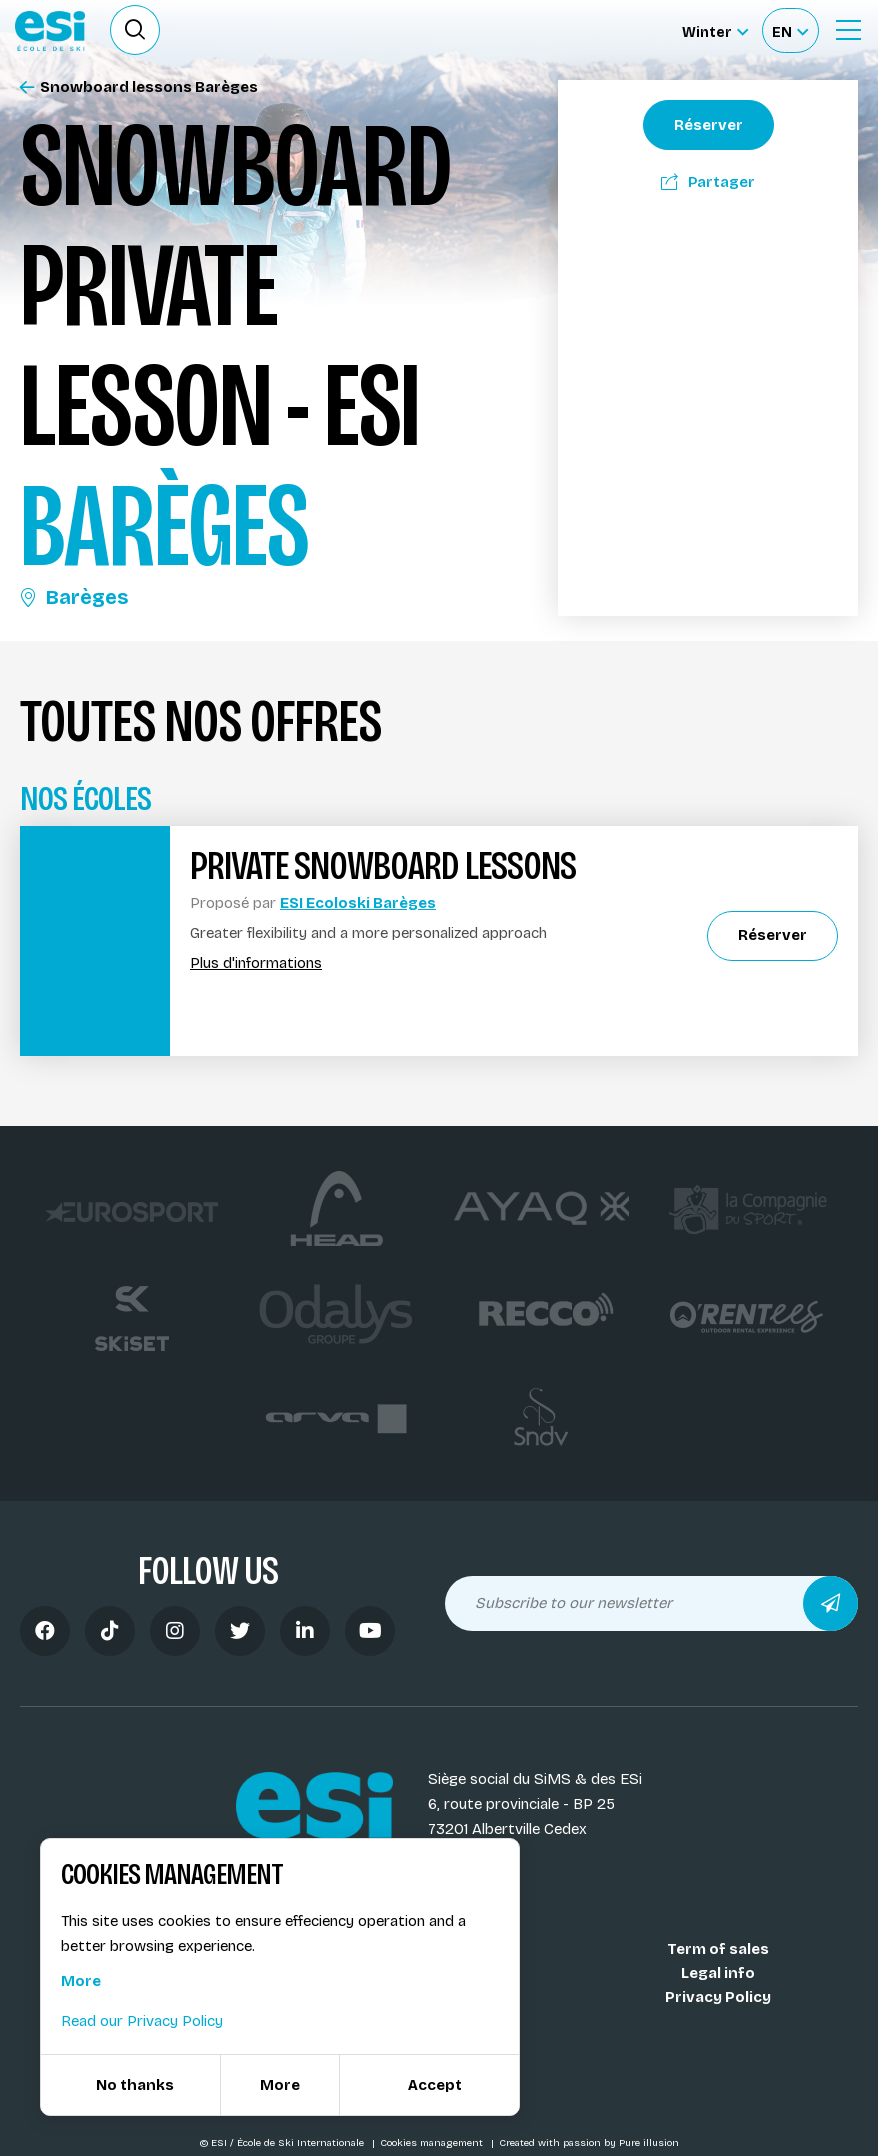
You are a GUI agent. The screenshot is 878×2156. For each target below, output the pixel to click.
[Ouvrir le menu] (848, 30)
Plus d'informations (256, 963)
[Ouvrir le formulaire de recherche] (135, 30)
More (81, 1981)
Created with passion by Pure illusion (589, 2143)
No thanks (135, 2085)
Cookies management (433, 2143)
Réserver (708, 125)
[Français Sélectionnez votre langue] (790, 30)
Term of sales (718, 1949)
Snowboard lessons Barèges (139, 87)
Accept (435, 2085)
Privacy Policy (718, 1997)
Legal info (718, 1973)
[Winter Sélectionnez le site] (715, 30)
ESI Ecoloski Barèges (358, 903)
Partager (708, 182)
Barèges (74, 597)
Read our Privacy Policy (142, 2021)
